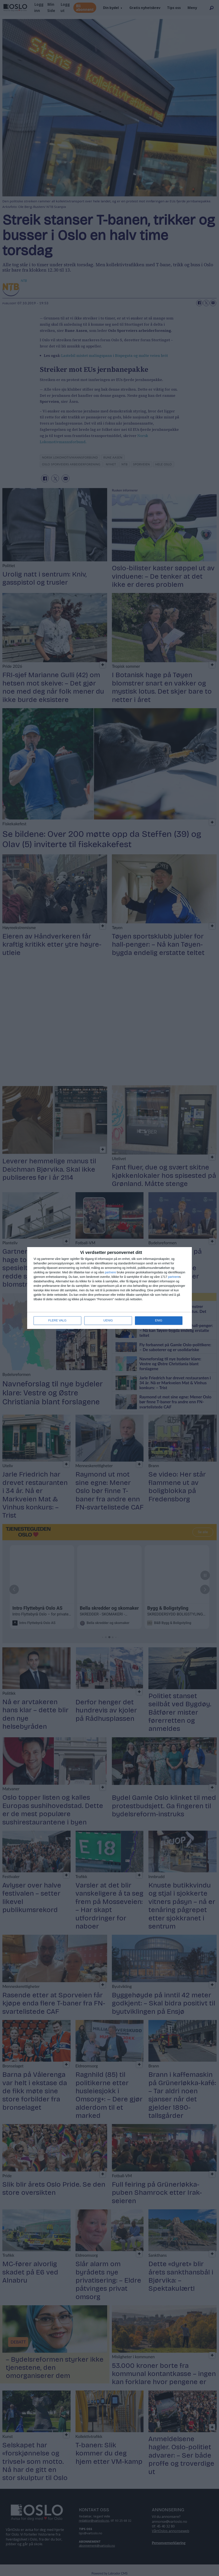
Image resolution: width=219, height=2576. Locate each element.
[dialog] (109, 1288)
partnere (110, 1272)
